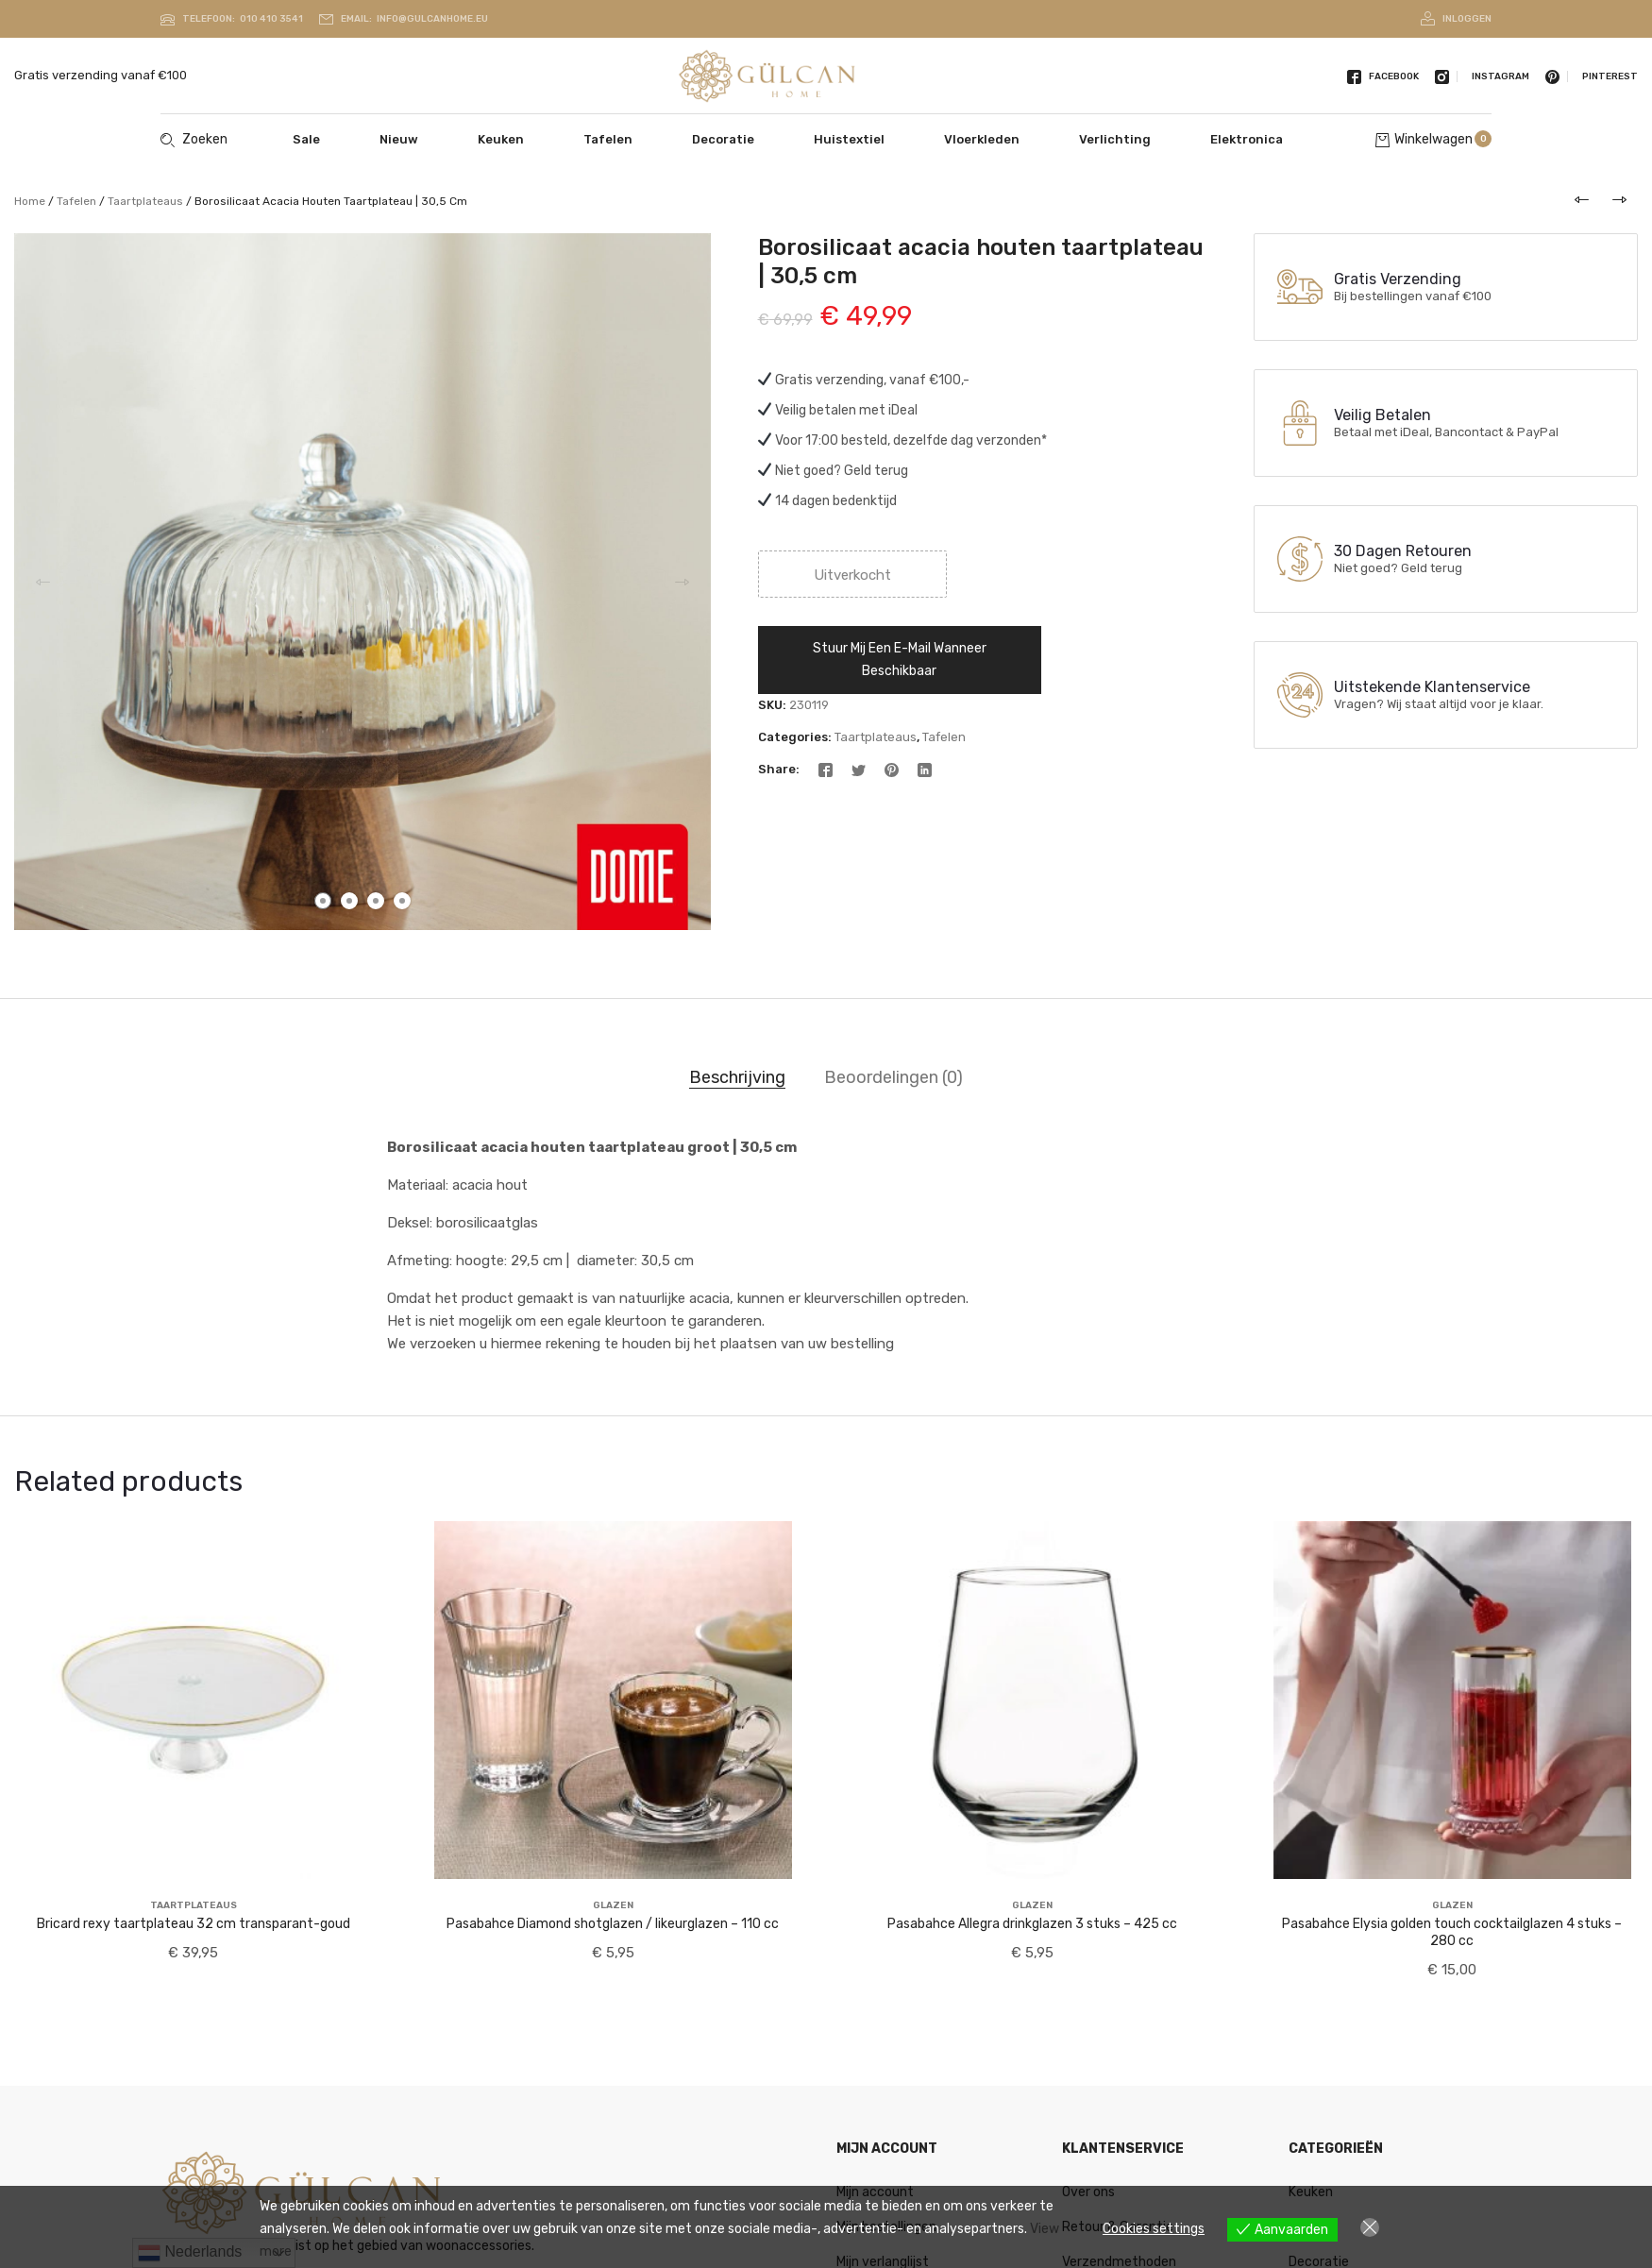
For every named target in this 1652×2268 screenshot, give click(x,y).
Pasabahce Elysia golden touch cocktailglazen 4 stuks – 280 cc (1452, 1932)
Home (29, 201)
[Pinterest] (892, 769)
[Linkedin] (925, 769)
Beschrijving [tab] (737, 1077)
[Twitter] (858, 769)
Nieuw (398, 139)
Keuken (501, 139)
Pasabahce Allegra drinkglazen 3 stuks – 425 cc (1032, 1924)
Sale (306, 139)
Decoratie (723, 139)
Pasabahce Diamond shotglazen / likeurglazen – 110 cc (613, 1924)
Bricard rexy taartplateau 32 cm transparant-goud (193, 1924)
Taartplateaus (145, 201)
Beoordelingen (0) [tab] (893, 1077)
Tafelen (607, 139)
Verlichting (1115, 139)
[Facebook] (825, 769)
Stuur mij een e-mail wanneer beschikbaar (899, 659)
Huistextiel (849, 139)
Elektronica (1246, 139)
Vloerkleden (982, 139)
